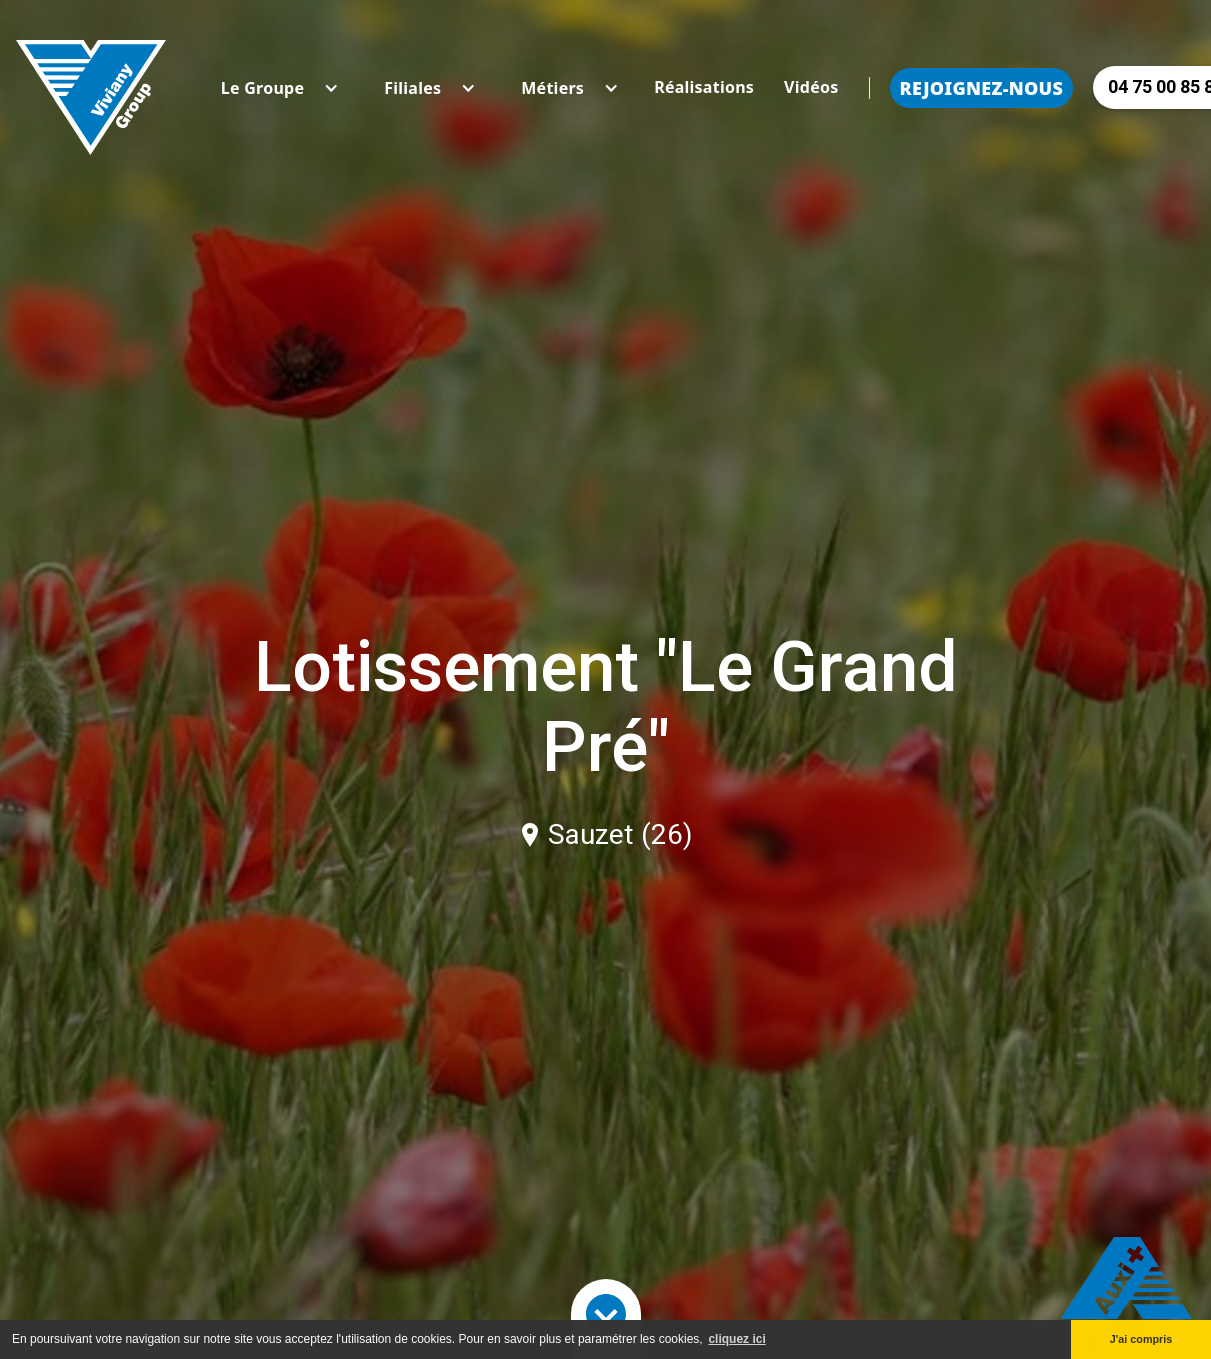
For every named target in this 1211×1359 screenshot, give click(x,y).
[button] (262, 88)
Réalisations (704, 87)
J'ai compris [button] (1141, 1339)
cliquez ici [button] (736, 1339)
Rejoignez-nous (982, 88)
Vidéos (811, 87)
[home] (91, 87)
